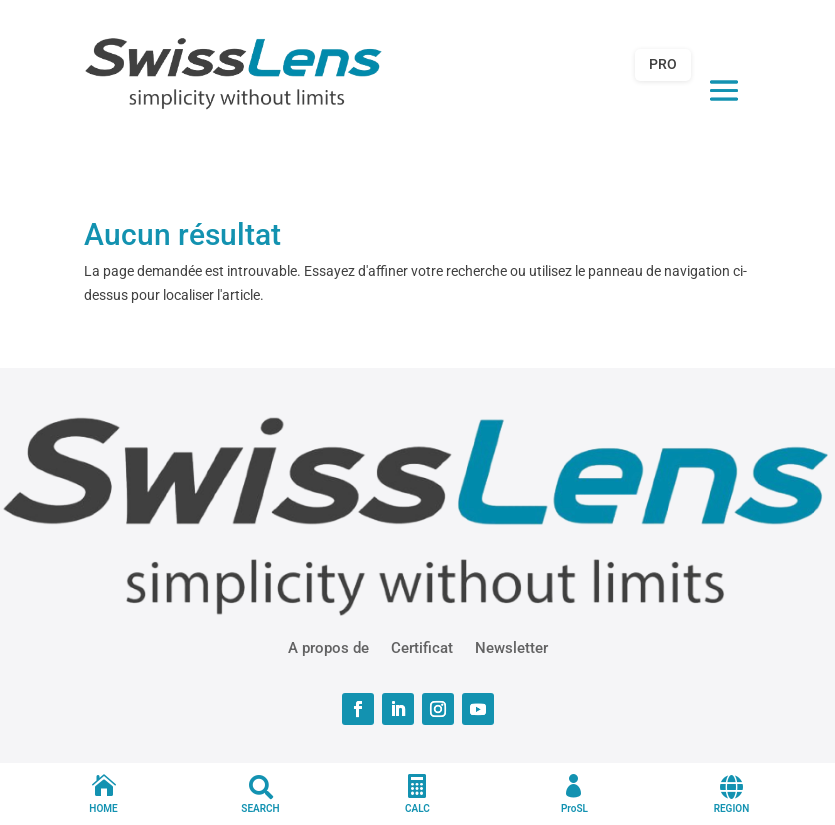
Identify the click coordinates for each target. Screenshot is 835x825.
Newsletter (511, 647)
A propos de (328, 647)
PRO (663, 64)
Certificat (422, 647)
